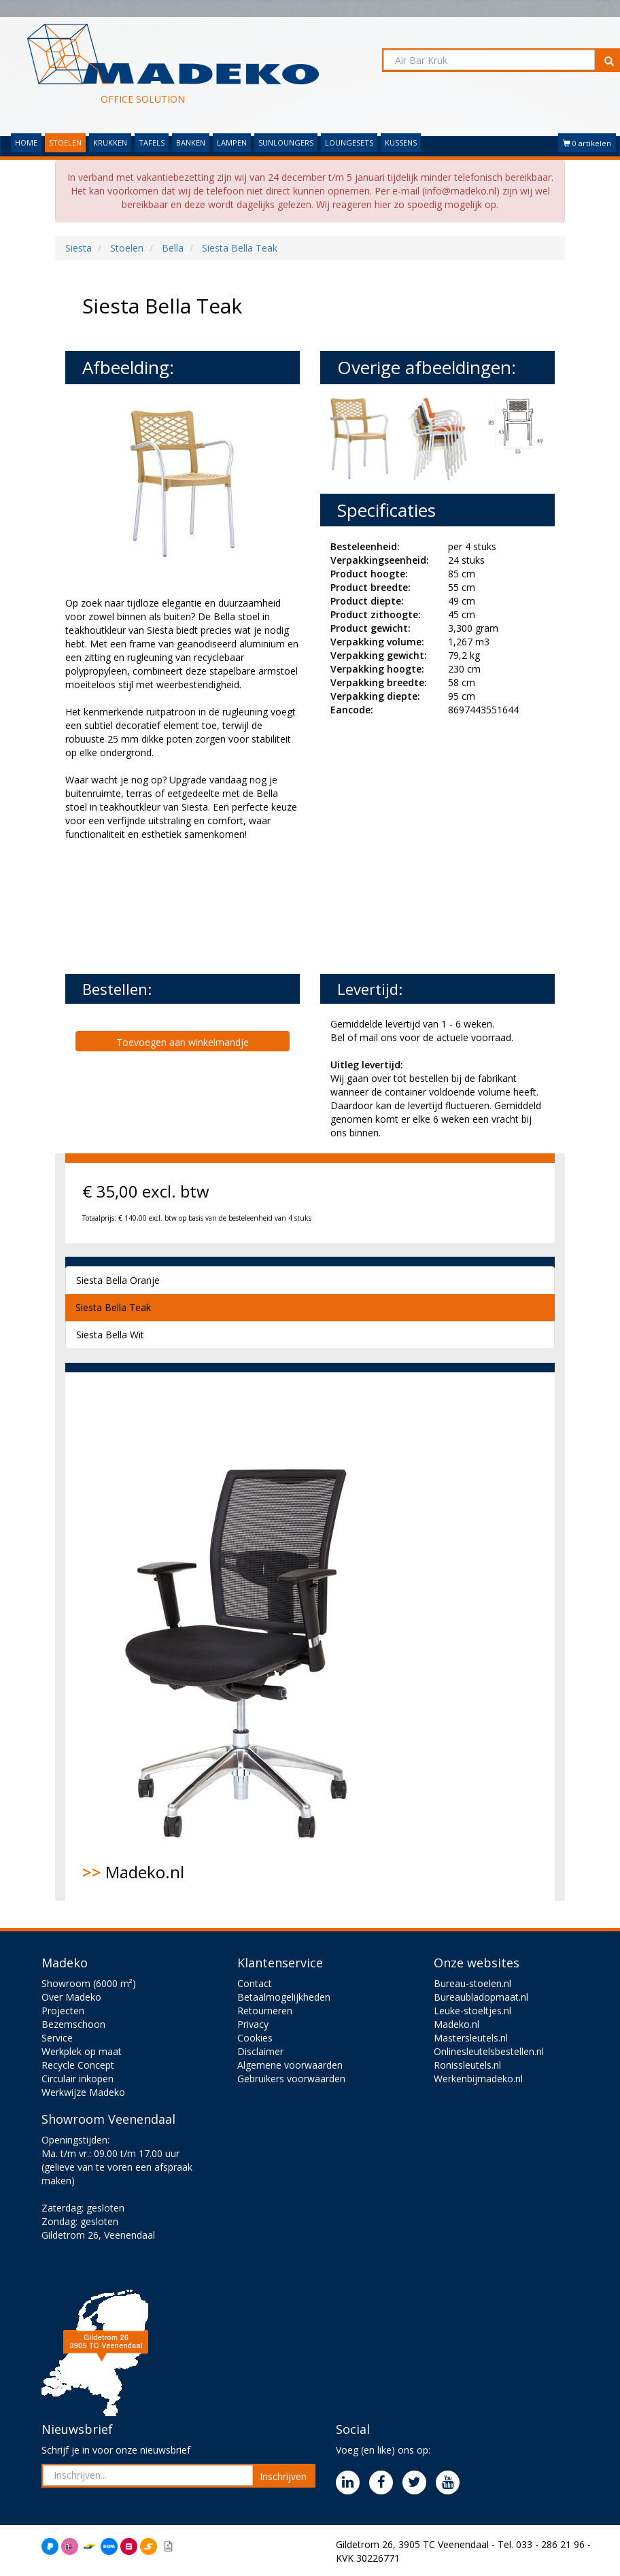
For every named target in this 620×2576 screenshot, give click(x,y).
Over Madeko (71, 1996)
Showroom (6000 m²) (88, 1983)
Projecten (62, 2010)
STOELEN (65, 142)
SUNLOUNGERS (285, 142)
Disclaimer (260, 2051)
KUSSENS (401, 142)
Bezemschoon (73, 2024)
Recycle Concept (77, 2064)
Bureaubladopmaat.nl (481, 1996)
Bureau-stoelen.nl (472, 1983)
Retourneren (264, 2010)
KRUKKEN (110, 142)
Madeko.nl (245, 1636)
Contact (254, 1983)
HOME (26, 142)
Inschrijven (283, 2476)
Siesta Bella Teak (113, 1307)
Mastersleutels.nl (471, 2037)
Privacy (253, 2024)
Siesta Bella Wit (110, 1334)
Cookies (255, 2037)
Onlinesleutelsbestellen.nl (489, 2051)
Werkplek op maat (81, 2051)
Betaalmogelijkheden (283, 1996)
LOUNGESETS (349, 142)
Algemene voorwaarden (290, 2064)
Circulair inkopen (77, 2078)
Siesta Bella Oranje (118, 1280)
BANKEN (190, 142)
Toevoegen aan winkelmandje (182, 1042)
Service (57, 2037)
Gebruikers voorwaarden (291, 2078)
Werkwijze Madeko (83, 2092)
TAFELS (152, 142)
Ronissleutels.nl (467, 2064)
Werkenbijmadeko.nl (478, 2078)
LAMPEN (232, 142)
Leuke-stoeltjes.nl (472, 2010)
